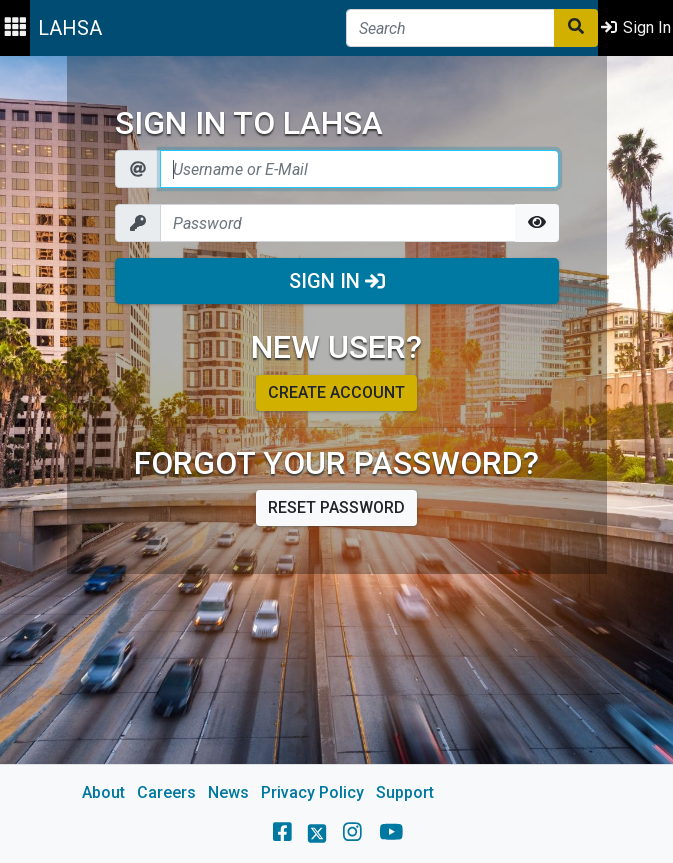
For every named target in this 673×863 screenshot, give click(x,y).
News (228, 792)
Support (405, 792)
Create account (336, 392)
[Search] (450, 28)
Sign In (337, 281)
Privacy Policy (312, 792)
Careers (166, 792)
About (103, 792)
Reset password (336, 507)
